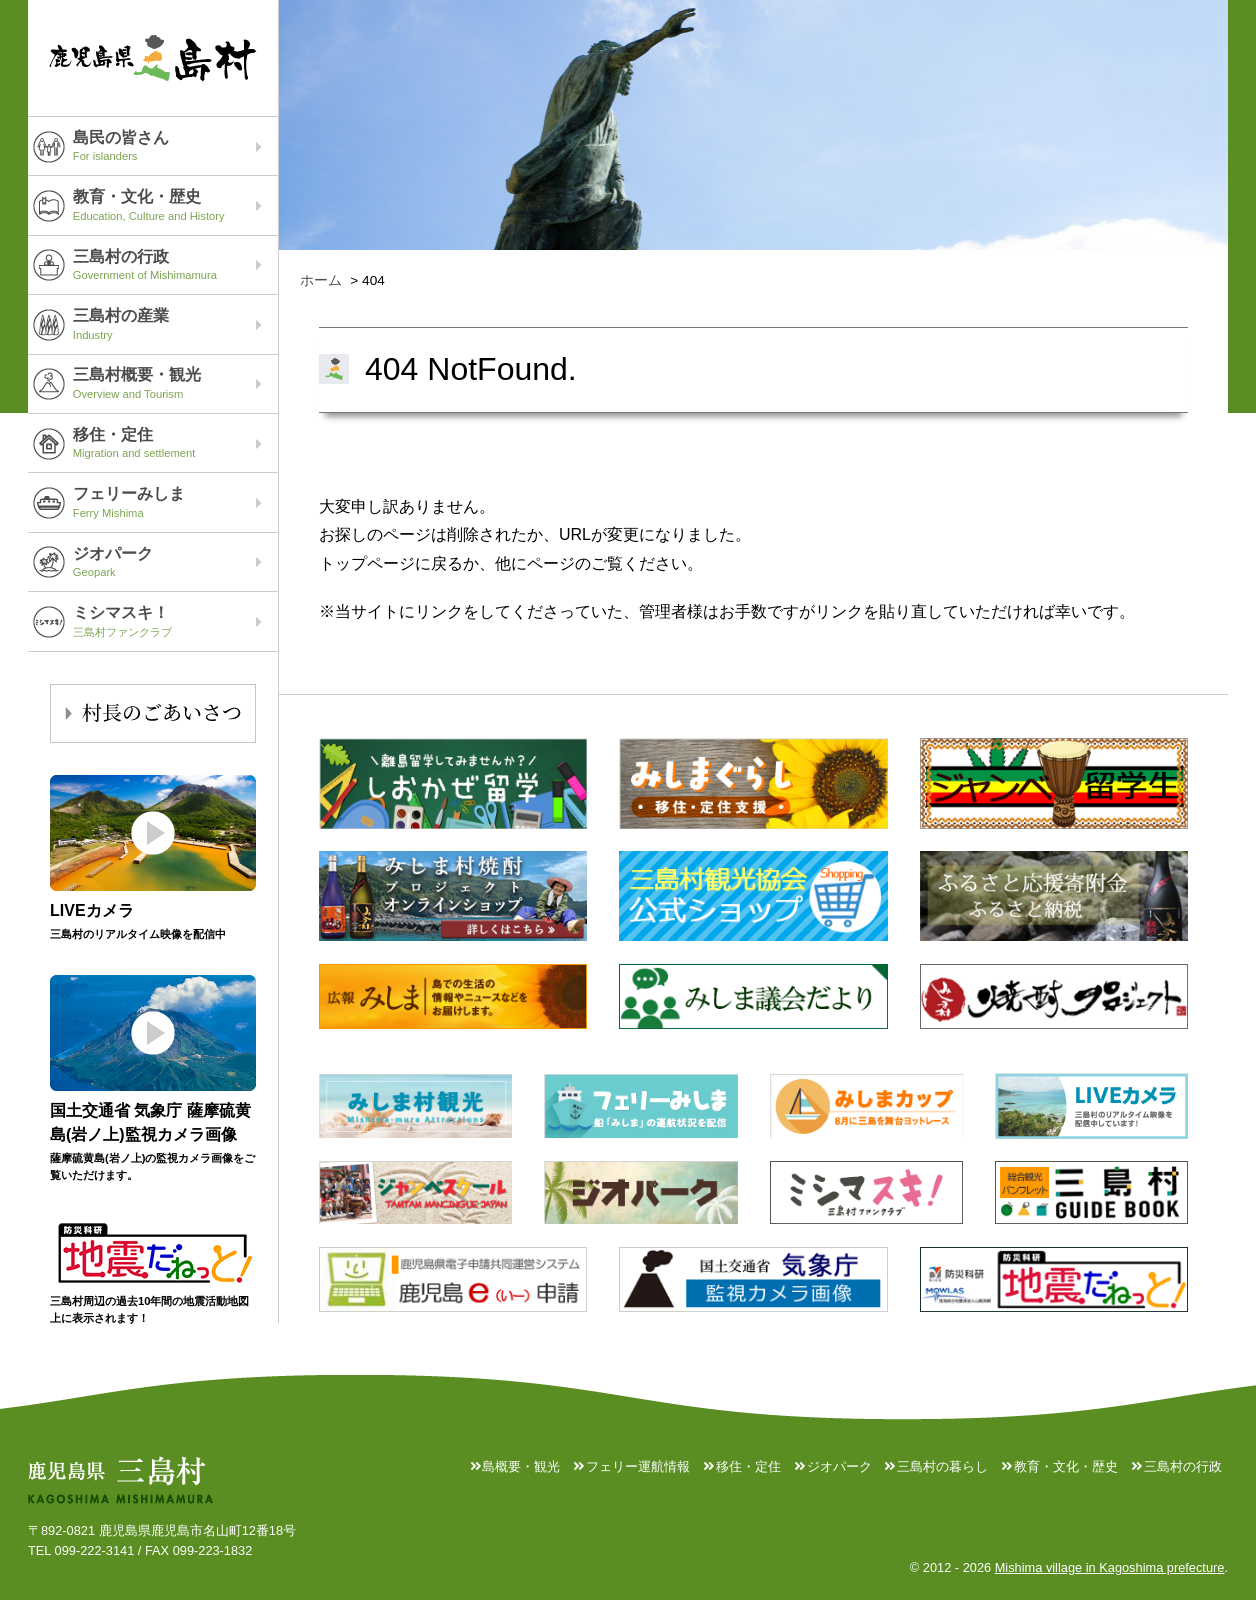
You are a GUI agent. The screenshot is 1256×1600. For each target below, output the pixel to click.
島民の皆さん (175, 146)
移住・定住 (175, 443)
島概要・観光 (521, 1466)
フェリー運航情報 (638, 1466)
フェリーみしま (175, 502)
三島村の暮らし (942, 1466)
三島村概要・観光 (175, 383)
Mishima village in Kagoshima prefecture (1110, 1567)
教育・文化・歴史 (175, 205)
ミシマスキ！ (175, 621)
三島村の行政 (175, 265)
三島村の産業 (175, 324)
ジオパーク (175, 562)
